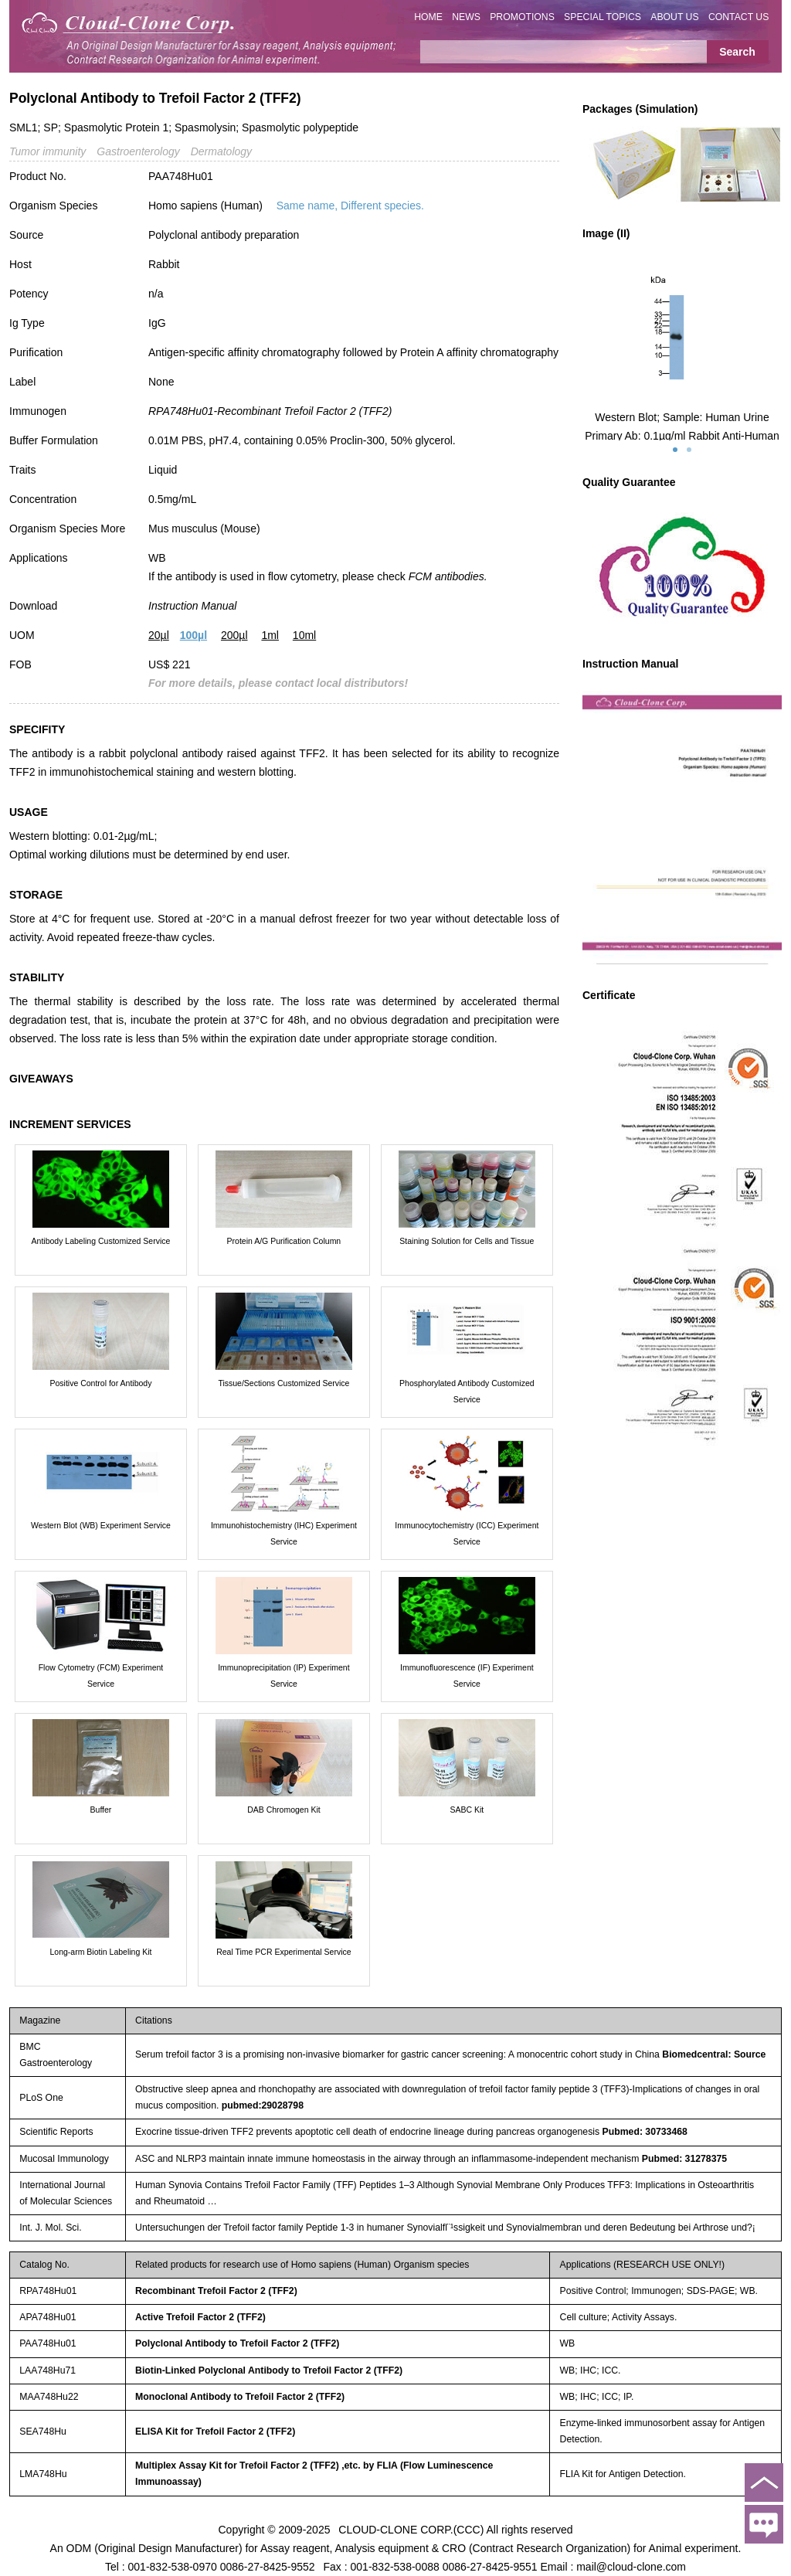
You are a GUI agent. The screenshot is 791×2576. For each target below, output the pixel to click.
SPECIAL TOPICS (602, 17)
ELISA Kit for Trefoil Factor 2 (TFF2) (215, 2431)
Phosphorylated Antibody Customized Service (467, 1391)
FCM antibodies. (448, 576)
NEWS (466, 17)
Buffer (101, 1809)
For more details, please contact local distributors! (278, 683)
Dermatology (221, 151)
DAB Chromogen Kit (284, 1809)
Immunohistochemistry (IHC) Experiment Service (284, 1533)
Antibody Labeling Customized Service (101, 1241)
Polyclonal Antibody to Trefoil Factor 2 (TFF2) (237, 2343)
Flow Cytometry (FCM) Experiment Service (101, 1675)
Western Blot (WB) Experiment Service (101, 1525)
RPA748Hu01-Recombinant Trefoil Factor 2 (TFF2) (270, 411)
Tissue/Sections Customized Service (283, 1383)
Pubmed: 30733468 (645, 2131)
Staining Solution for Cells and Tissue (466, 1241)
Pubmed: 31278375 (684, 2158)
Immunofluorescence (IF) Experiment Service (467, 1675)
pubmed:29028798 (263, 2105)
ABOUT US (674, 17)
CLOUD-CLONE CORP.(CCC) (411, 2529)
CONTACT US (738, 17)
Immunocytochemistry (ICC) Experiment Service (466, 1533)
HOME (428, 17)
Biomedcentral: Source (714, 2054)
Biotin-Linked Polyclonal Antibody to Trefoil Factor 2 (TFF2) (268, 2370)
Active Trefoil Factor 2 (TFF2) (200, 2317)
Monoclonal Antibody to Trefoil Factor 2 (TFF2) (240, 2396)
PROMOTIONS (522, 17)
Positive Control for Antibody (101, 1383)
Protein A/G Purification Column (284, 1241)
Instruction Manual (192, 606)
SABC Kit (467, 1809)
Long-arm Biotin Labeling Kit (101, 1951)
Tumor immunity (47, 151)
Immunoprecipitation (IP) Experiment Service (283, 1675)
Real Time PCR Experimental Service (283, 1951)
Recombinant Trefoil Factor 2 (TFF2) (216, 2290)
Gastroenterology (138, 151)
